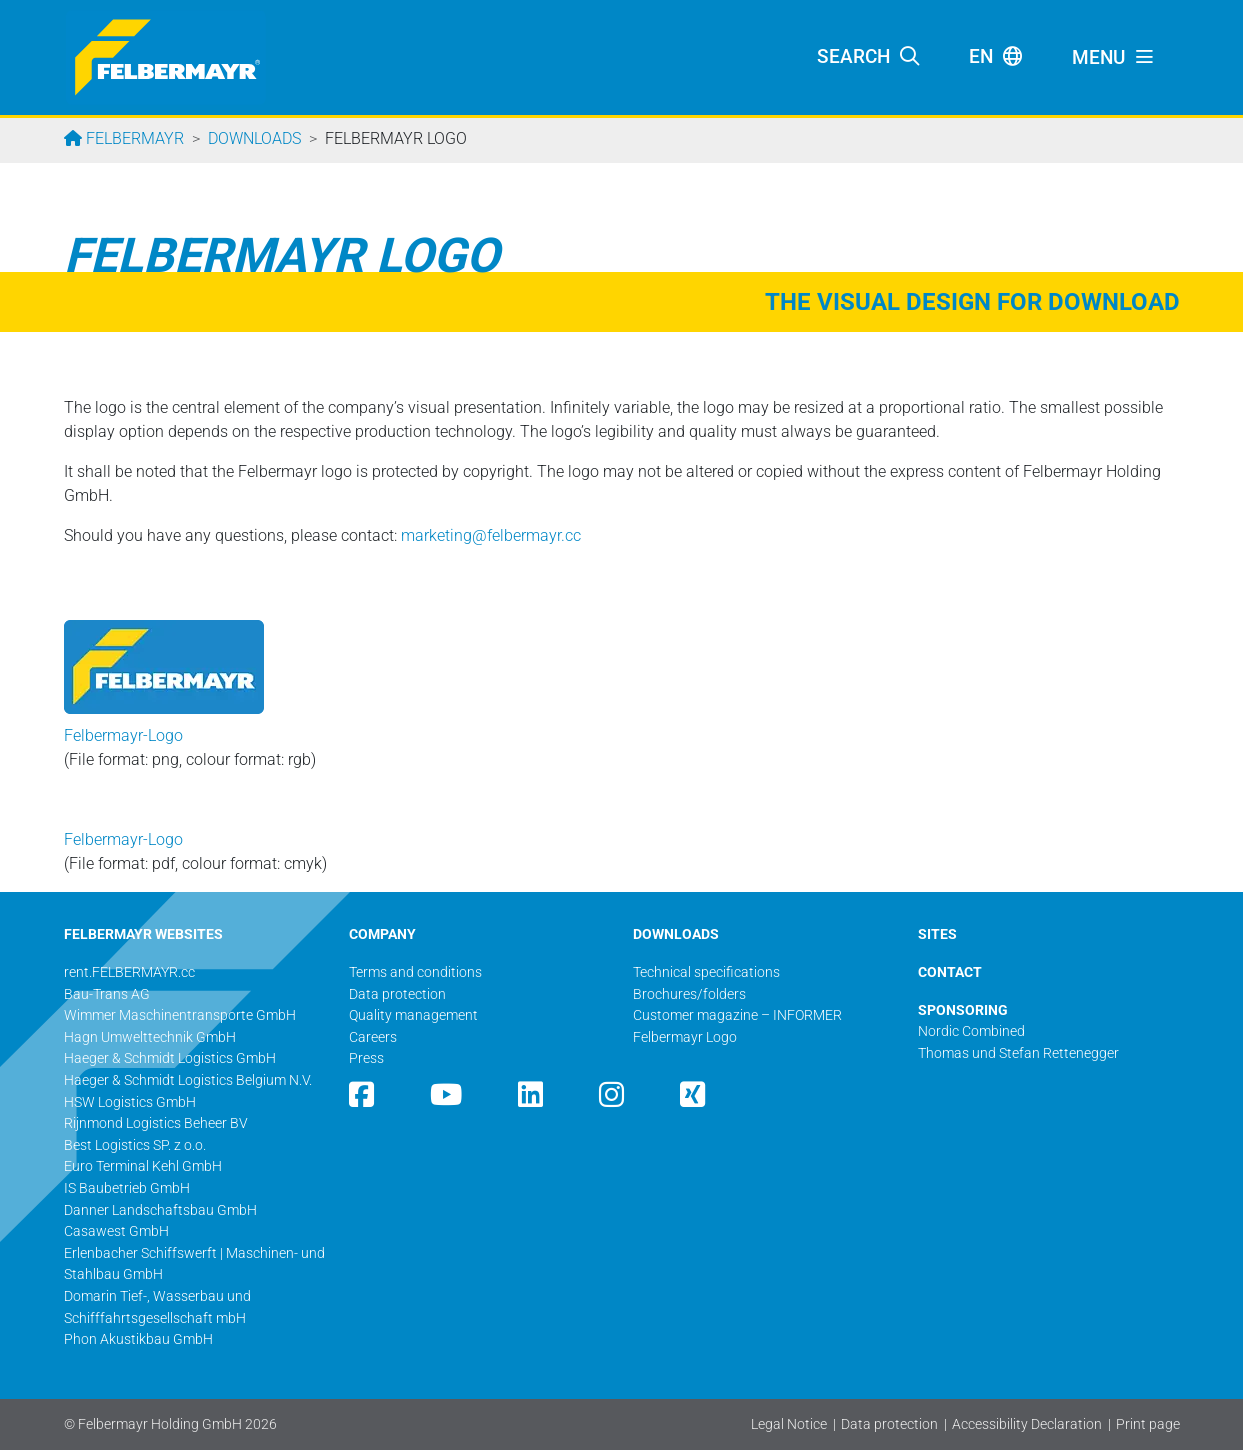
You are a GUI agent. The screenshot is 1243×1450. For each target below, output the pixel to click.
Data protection (889, 1424)
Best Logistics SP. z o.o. (135, 1145)
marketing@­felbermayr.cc (491, 535)
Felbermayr (133, 138)
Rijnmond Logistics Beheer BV (156, 1123)
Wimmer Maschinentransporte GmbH (180, 1015)
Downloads (254, 138)
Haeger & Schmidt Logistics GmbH (170, 1058)
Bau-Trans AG (107, 994)
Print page (1148, 1424)
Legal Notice (789, 1424)
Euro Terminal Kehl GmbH (143, 1166)
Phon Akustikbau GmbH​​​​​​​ (138, 1339)
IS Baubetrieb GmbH (127, 1188)
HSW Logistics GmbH (130, 1102)
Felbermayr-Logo (123, 735)
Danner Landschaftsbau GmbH (160, 1210)
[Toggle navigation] (1114, 58)
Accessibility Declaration (1027, 1424)
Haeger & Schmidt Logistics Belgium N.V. (188, 1080)
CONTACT (950, 972)
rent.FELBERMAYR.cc (129, 972)
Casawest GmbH (116, 1231)
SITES (937, 934)
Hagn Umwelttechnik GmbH (150, 1037)
